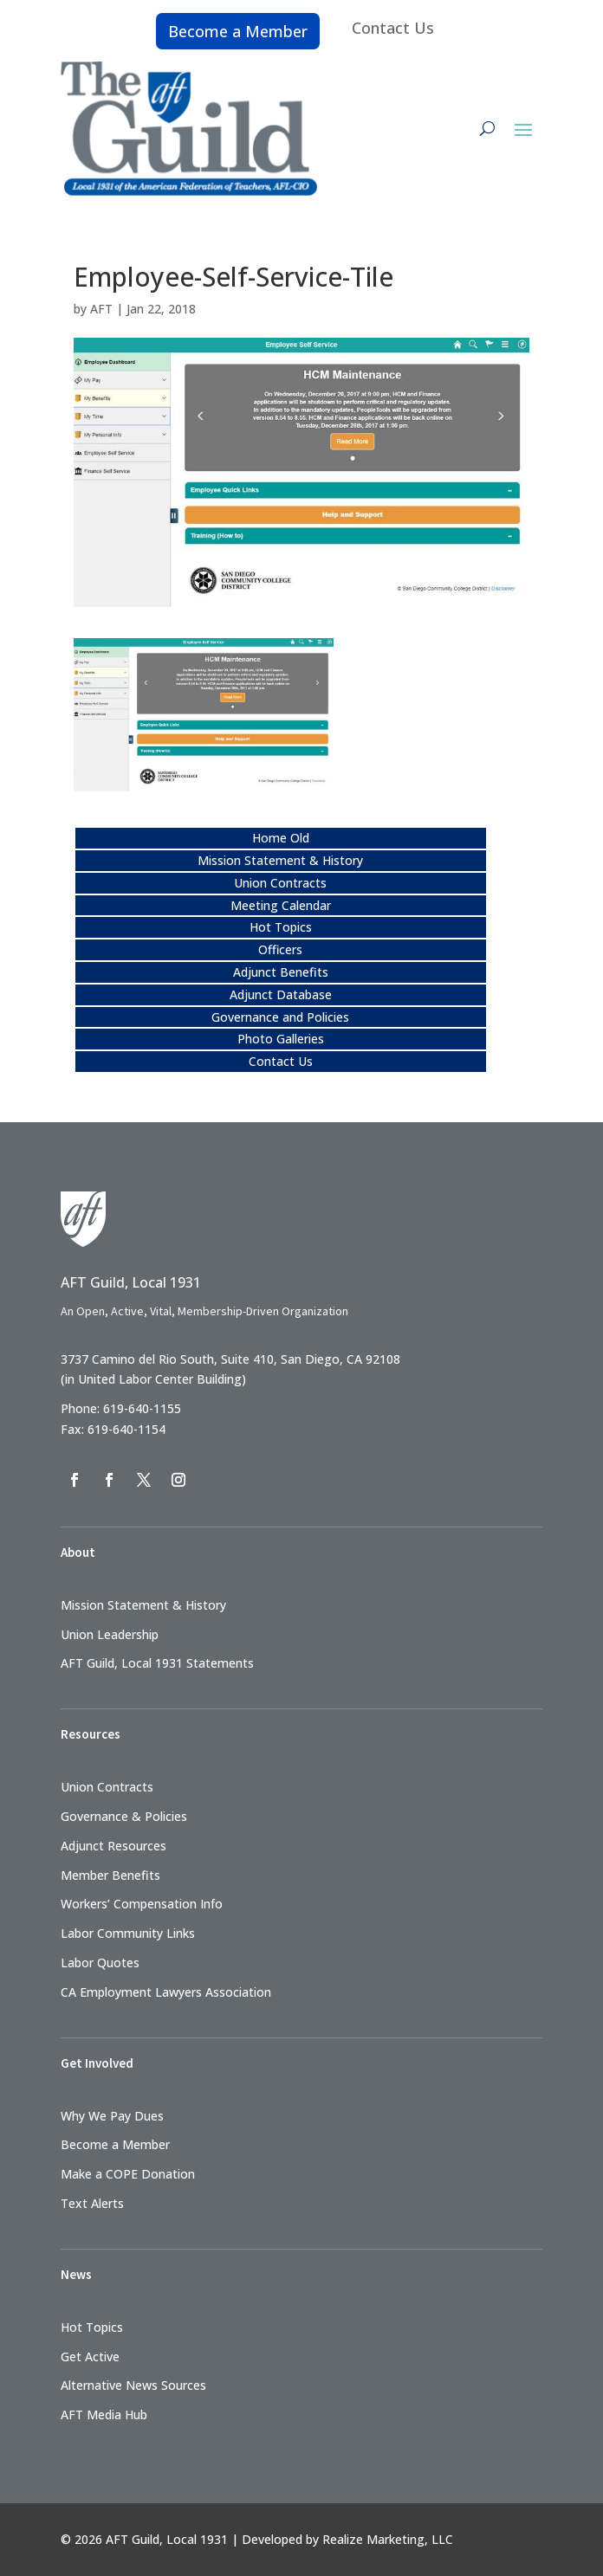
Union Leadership (110, 1634)
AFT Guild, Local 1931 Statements (157, 1663)
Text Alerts (92, 2203)
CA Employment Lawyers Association (166, 1992)
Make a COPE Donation (128, 2174)
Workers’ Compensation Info (142, 1903)
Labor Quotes (100, 1962)
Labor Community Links (128, 1933)
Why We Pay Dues (112, 2116)
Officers (280, 949)
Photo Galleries (280, 1038)
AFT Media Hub (104, 2414)
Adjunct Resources (113, 1845)
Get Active (90, 2356)
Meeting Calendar (280, 905)
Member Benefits (110, 1875)
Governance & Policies (124, 1816)
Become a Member (238, 31)
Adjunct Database (281, 994)
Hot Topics (281, 927)
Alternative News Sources (133, 2385)
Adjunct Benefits (280, 972)
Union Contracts (280, 883)
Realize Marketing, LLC (387, 2539)
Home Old (280, 838)
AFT (101, 308)
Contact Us (393, 27)
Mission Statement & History (280, 860)
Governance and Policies (280, 1017)
